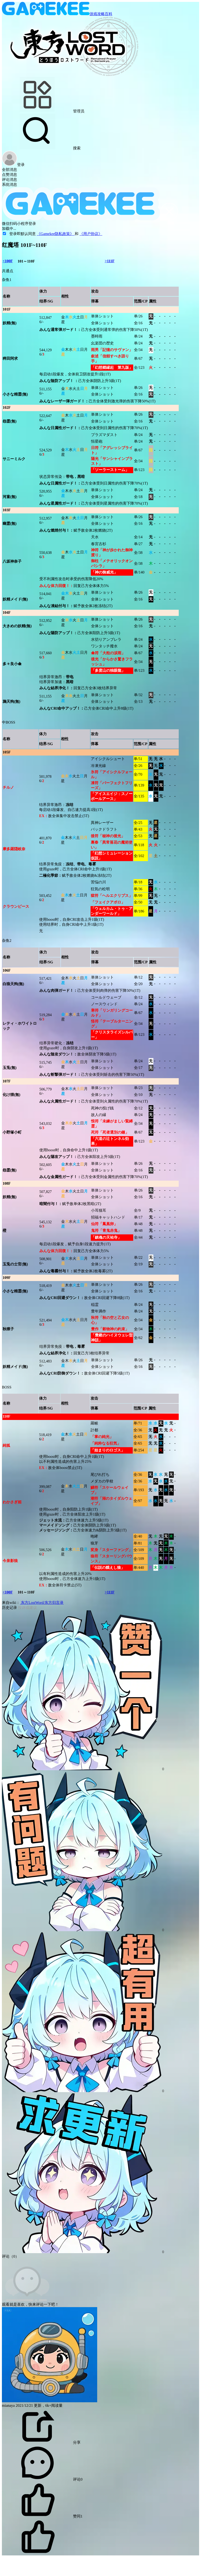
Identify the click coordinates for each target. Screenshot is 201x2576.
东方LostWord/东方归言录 (42, 1603)
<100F (8, 261)
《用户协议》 (90, 234)
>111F (109, 261)
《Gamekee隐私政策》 (56, 234)
